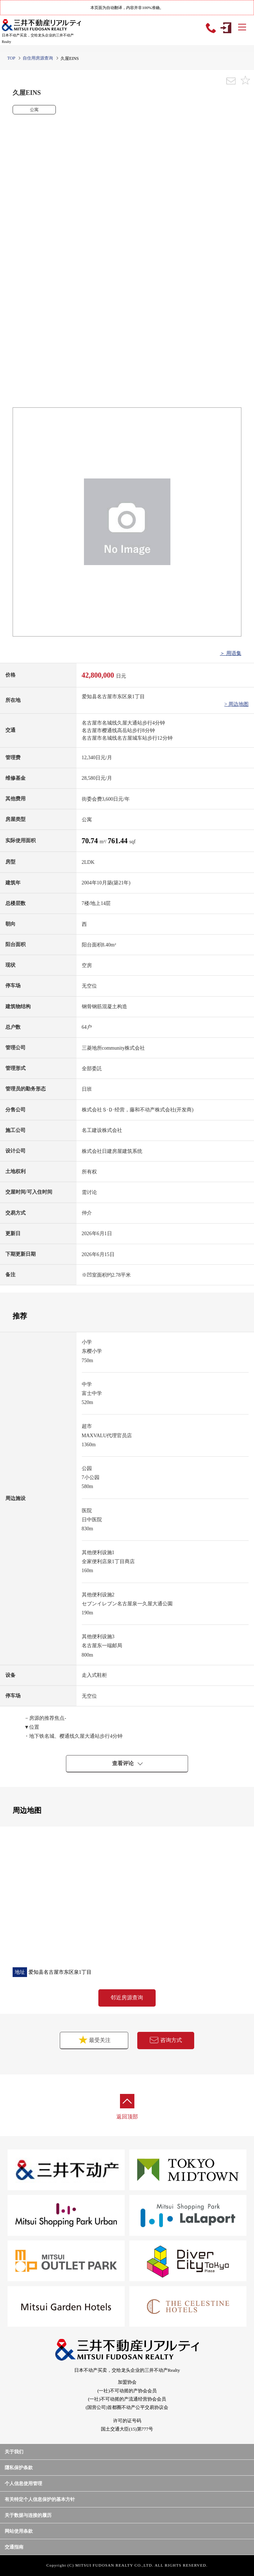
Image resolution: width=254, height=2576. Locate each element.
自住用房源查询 (38, 58)
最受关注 (88, 2039)
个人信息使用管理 (23, 2483)
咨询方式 (166, 2039)
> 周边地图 (236, 704)
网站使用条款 (19, 2531)
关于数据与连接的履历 (28, 2515)
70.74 (91, 841)
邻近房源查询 (127, 1997)
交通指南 (14, 2547)
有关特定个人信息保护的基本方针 (40, 2499)
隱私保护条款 (19, 2467)
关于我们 (14, 2451)
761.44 (118, 841)
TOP (11, 58)
